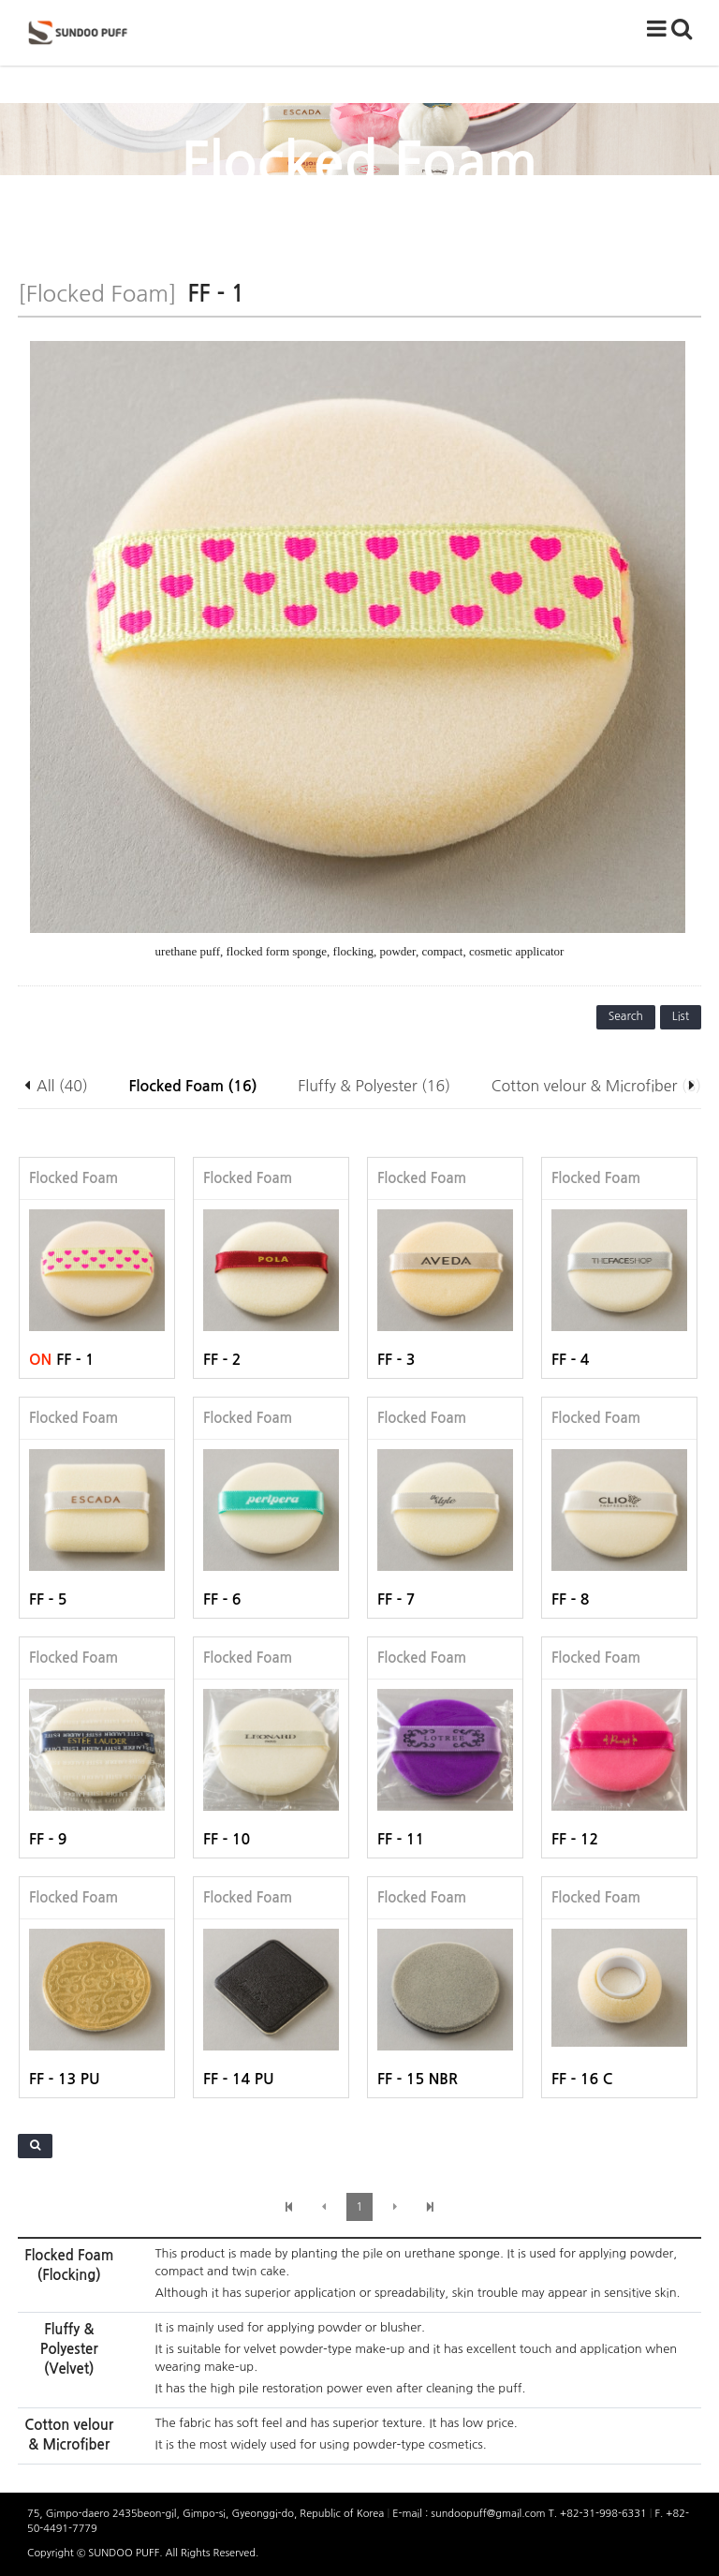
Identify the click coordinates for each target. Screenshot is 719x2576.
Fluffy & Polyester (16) (374, 1085)
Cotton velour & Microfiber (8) (596, 1085)
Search (626, 1016)
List (680, 1016)
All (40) (62, 1085)
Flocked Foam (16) (193, 1086)
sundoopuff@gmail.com (489, 2514)
